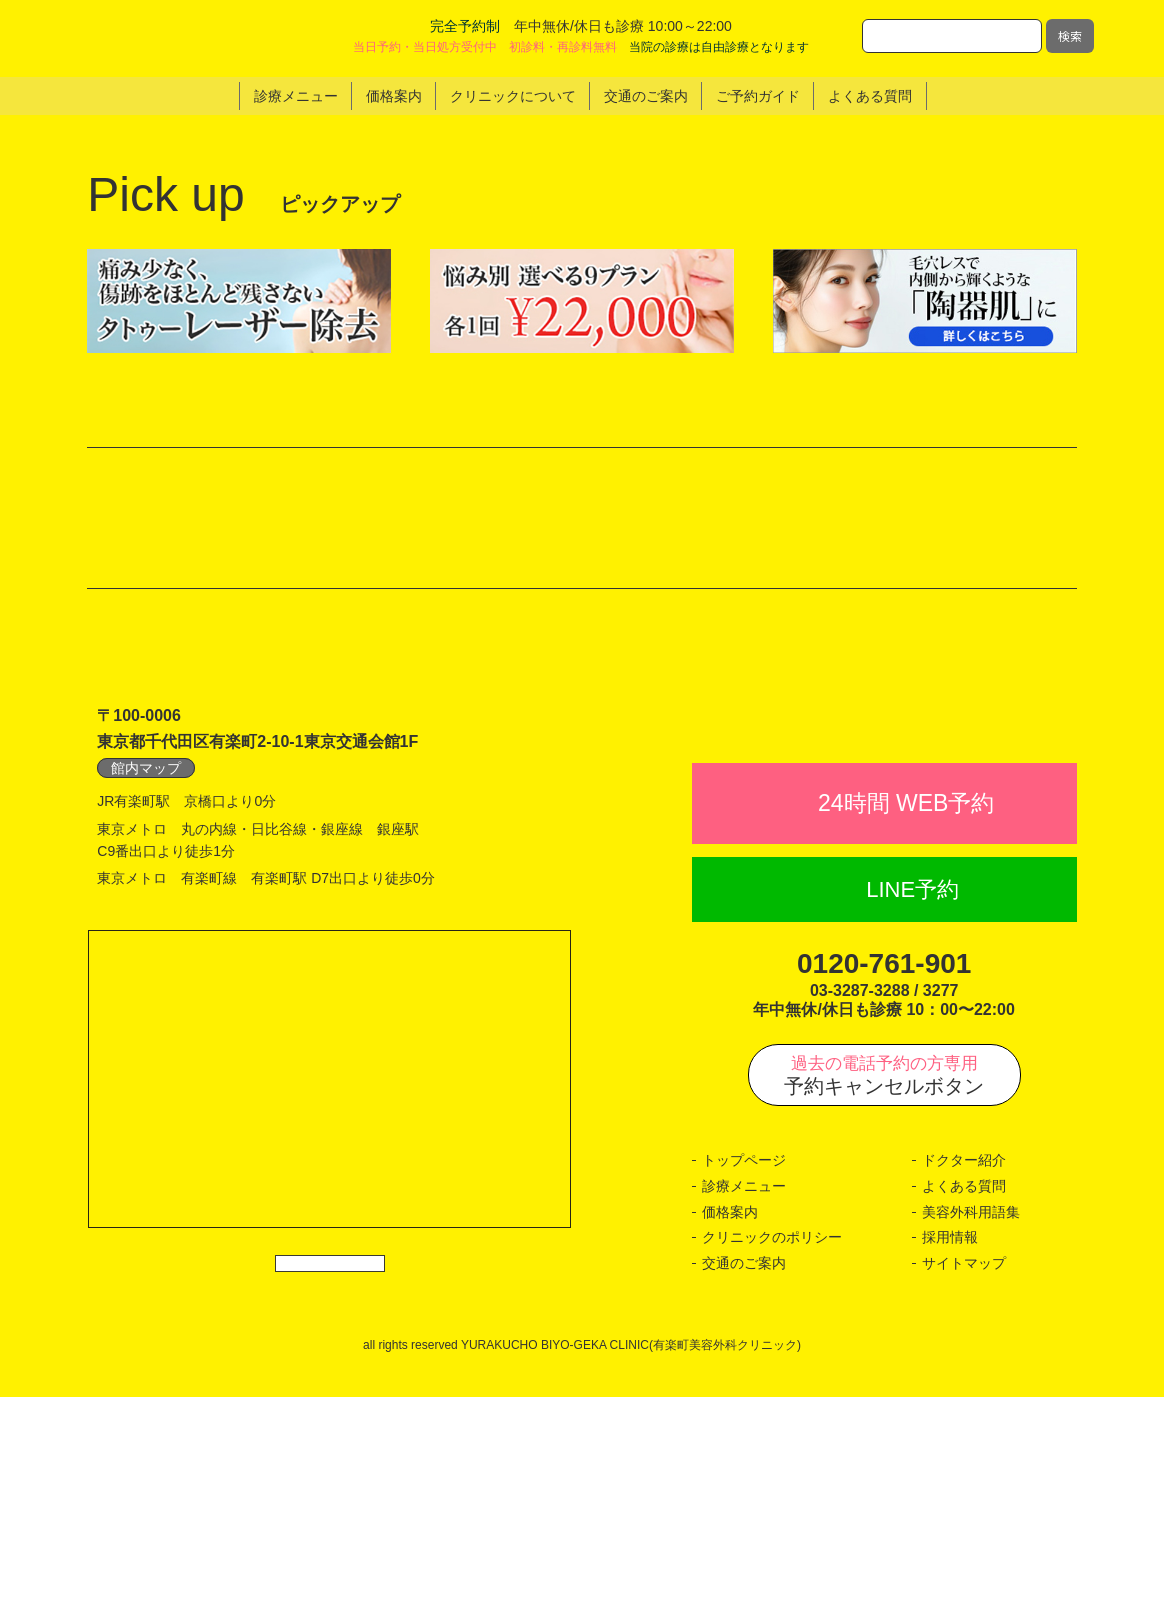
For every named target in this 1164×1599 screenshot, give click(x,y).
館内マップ (146, 926)
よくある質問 (964, 1388)
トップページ (744, 1363)
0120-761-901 (884, 1166)
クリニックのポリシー (772, 1440)
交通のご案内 (744, 1465)
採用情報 (950, 1440)
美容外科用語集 (971, 1414)
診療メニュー (744, 1388)
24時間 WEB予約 (906, 1006)
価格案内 (730, 1414)
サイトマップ (964, 1465)
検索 (1070, 35)
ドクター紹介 (964, 1363)
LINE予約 (912, 1091)
